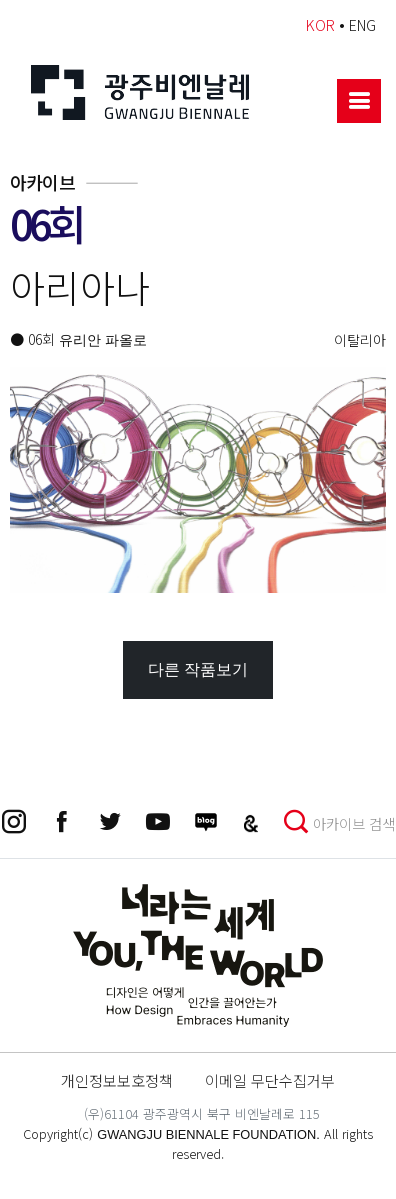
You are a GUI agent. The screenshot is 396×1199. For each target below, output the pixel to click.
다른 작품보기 (198, 669)
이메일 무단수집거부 (270, 1080)
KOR (320, 24)
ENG (362, 24)
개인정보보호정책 (117, 1080)
